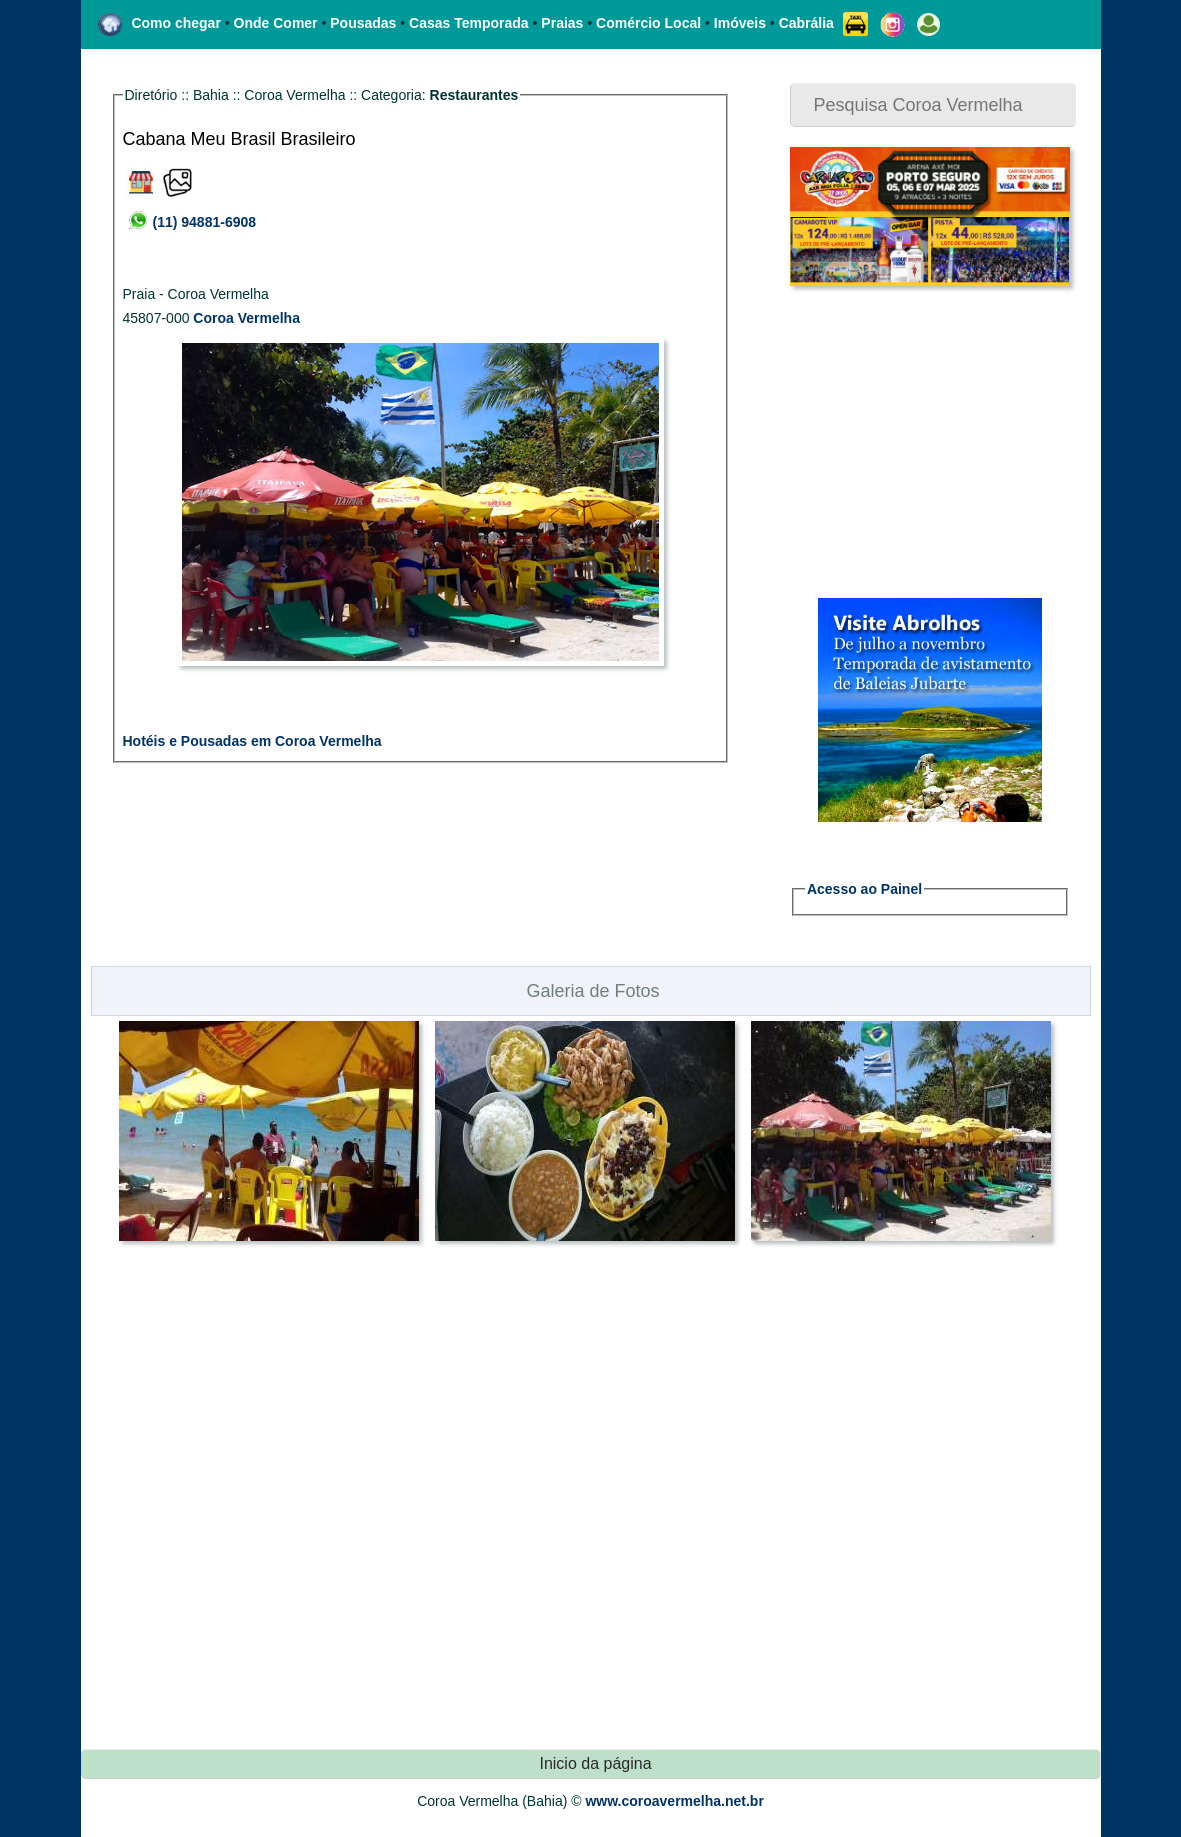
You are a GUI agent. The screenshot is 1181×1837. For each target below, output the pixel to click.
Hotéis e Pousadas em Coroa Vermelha (252, 741)
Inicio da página (595, 1763)
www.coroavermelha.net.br (674, 1801)
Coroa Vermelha (246, 318)
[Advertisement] (915, 442)
